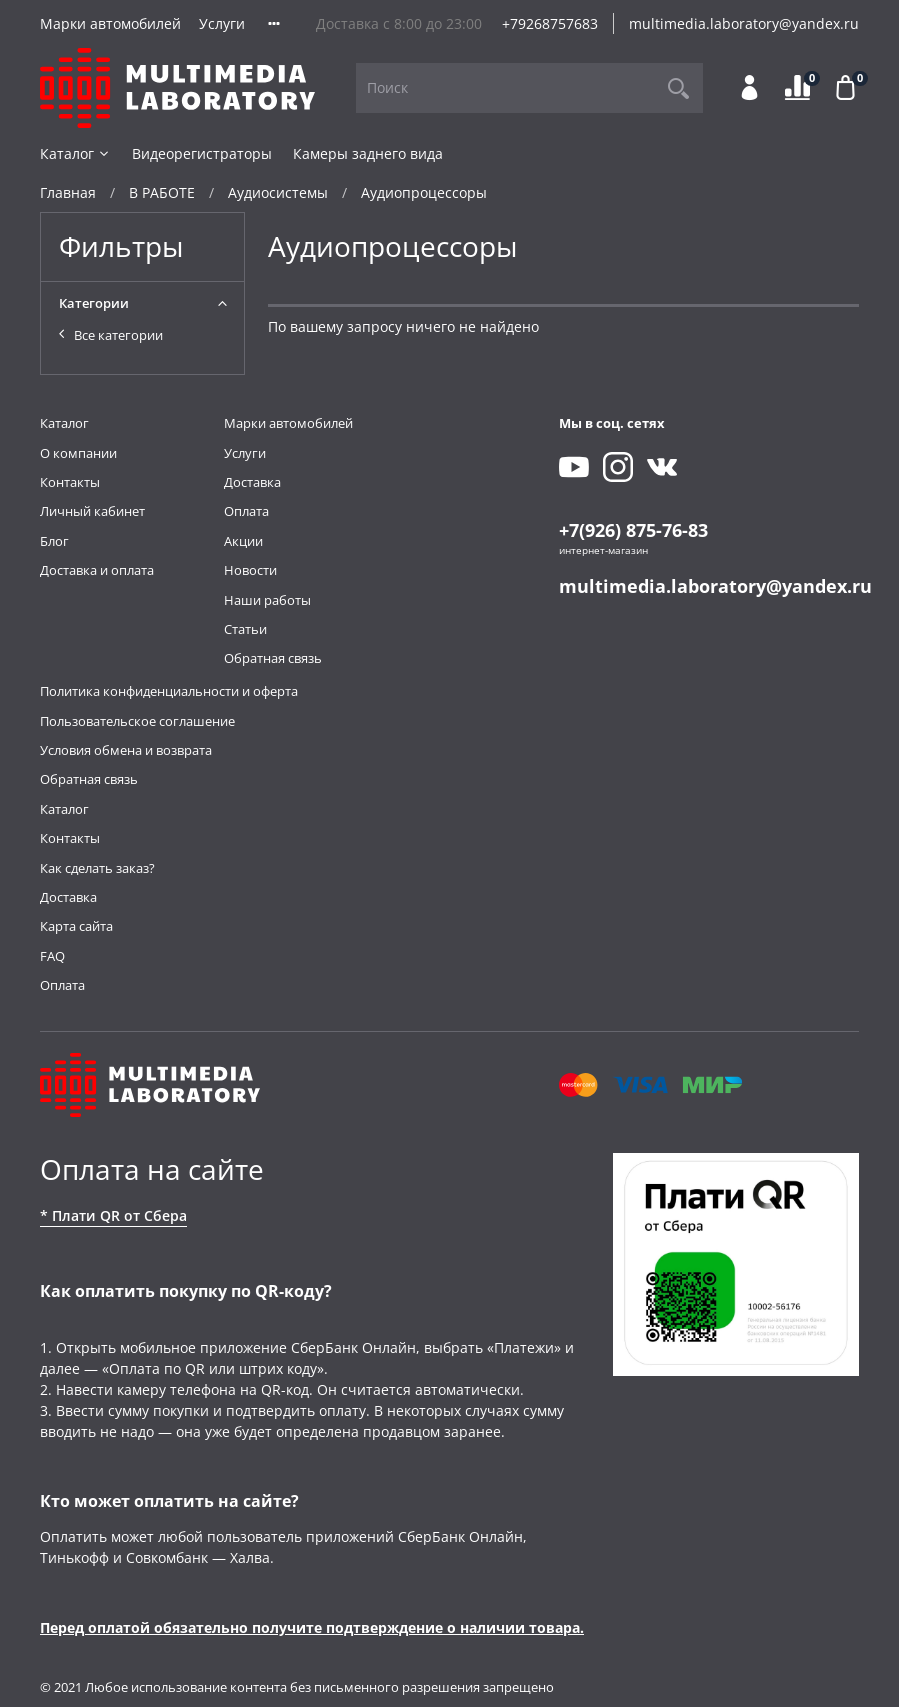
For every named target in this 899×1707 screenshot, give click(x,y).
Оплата (246, 511)
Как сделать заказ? (97, 868)
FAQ (52, 956)
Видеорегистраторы (202, 153)
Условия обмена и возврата (126, 750)
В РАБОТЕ (162, 192)
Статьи (245, 629)
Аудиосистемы (278, 192)
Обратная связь (273, 658)
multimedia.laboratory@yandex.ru (744, 23)
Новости (250, 570)
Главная (68, 192)
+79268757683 (550, 23)
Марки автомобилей (110, 23)
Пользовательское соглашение (137, 721)
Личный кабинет (92, 511)
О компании (78, 453)
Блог (54, 541)
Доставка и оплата (97, 570)
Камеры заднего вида (368, 153)
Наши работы (267, 600)
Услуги (222, 23)
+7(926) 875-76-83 (633, 530)
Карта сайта (76, 926)
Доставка (252, 482)
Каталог (75, 153)
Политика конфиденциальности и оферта (169, 691)
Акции (243, 541)
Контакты (70, 482)
